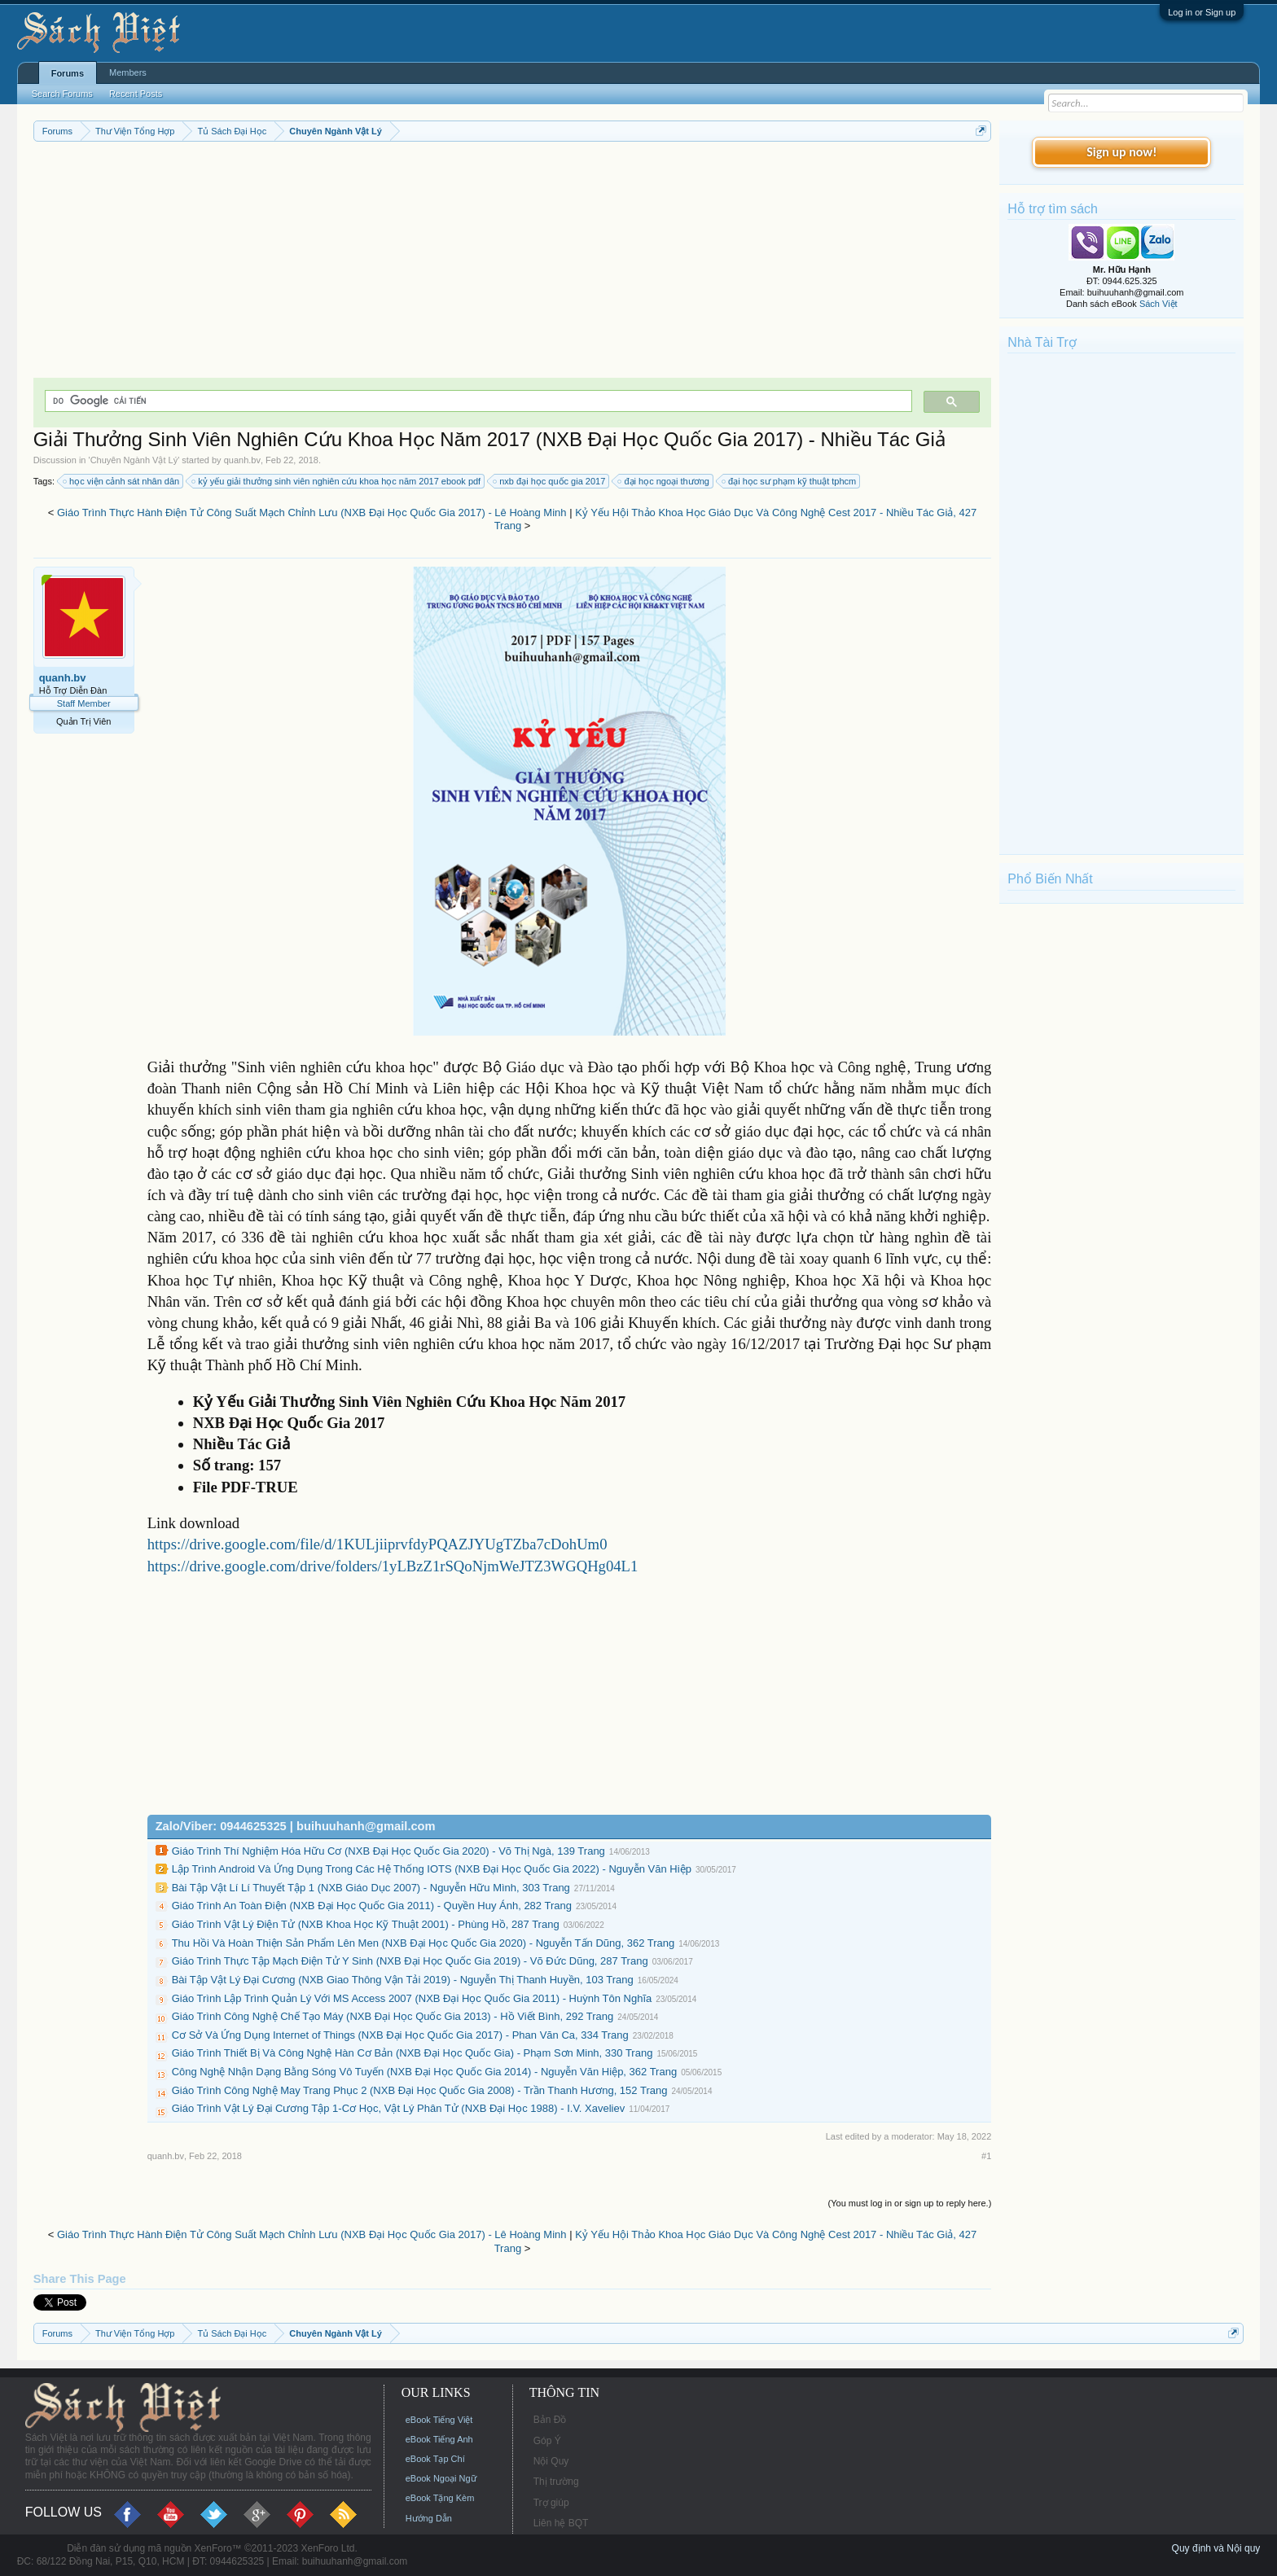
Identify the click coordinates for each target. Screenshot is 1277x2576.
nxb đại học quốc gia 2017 (549, 481)
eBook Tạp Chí (435, 2459)
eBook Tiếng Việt (439, 2420)
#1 (986, 2156)
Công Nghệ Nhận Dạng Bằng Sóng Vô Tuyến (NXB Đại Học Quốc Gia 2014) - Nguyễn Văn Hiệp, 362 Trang (424, 2072)
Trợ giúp (551, 2502)
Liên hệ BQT (561, 2523)
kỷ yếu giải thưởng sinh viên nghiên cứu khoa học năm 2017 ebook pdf (337, 481)
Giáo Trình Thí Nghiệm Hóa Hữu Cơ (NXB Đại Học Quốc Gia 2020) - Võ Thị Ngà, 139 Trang (388, 1851)
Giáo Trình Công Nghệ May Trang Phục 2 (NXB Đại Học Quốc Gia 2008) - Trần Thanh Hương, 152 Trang (420, 2090)
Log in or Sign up (1201, 12)
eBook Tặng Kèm (440, 2498)
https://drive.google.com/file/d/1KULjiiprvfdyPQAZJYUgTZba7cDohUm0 (377, 1544)
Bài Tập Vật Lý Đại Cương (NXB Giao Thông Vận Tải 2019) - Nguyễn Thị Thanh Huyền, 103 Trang (403, 1980)
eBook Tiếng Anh (439, 2439)
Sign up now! (1121, 152)
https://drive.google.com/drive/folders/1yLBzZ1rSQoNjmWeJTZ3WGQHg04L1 (392, 1566)
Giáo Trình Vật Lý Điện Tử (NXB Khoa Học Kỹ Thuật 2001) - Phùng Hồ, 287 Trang (366, 1924)
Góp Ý (547, 2441)
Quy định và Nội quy (1216, 2548)
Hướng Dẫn (429, 2518)
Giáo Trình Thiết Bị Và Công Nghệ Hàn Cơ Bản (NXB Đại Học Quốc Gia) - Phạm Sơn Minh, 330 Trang (412, 2053)
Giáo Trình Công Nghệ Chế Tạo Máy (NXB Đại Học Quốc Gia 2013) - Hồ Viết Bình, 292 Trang (393, 2016)
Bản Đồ (550, 2419)
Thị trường (556, 2481)
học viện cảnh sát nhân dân (121, 481)
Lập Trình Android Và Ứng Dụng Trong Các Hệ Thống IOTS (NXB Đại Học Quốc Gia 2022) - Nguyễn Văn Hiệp (431, 1869)
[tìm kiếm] (477, 401)
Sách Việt (1158, 304)
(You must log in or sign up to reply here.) (910, 2203)
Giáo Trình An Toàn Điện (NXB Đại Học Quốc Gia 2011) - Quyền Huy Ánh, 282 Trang (372, 1905)
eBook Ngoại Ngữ (441, 2478)
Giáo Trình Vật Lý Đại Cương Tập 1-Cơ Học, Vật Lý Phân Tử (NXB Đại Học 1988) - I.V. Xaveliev (398, 2108)
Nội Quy (551, 2461)
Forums (67, 73)
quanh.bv (242, 460)
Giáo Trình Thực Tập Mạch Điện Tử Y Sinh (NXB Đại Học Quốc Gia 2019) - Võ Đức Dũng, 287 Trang (410, 1961)
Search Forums (62, 94)
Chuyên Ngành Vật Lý (134, 460)
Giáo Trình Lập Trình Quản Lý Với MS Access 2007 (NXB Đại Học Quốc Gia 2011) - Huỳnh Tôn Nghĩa (412, 1998)
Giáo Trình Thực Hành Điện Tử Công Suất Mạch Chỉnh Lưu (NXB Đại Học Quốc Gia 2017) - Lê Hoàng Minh (312, 512)
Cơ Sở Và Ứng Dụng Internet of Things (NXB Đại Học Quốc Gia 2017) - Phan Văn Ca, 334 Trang (400, 2035)
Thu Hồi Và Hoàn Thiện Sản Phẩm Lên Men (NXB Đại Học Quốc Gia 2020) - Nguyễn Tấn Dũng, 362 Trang (423, 1943)
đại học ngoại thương (664, 481)
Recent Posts (135, 94)
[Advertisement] (512, 264)
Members (128, 72)
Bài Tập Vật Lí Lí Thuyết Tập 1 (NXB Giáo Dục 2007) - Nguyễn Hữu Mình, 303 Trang (371, 1888)
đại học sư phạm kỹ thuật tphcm (789, 481)
